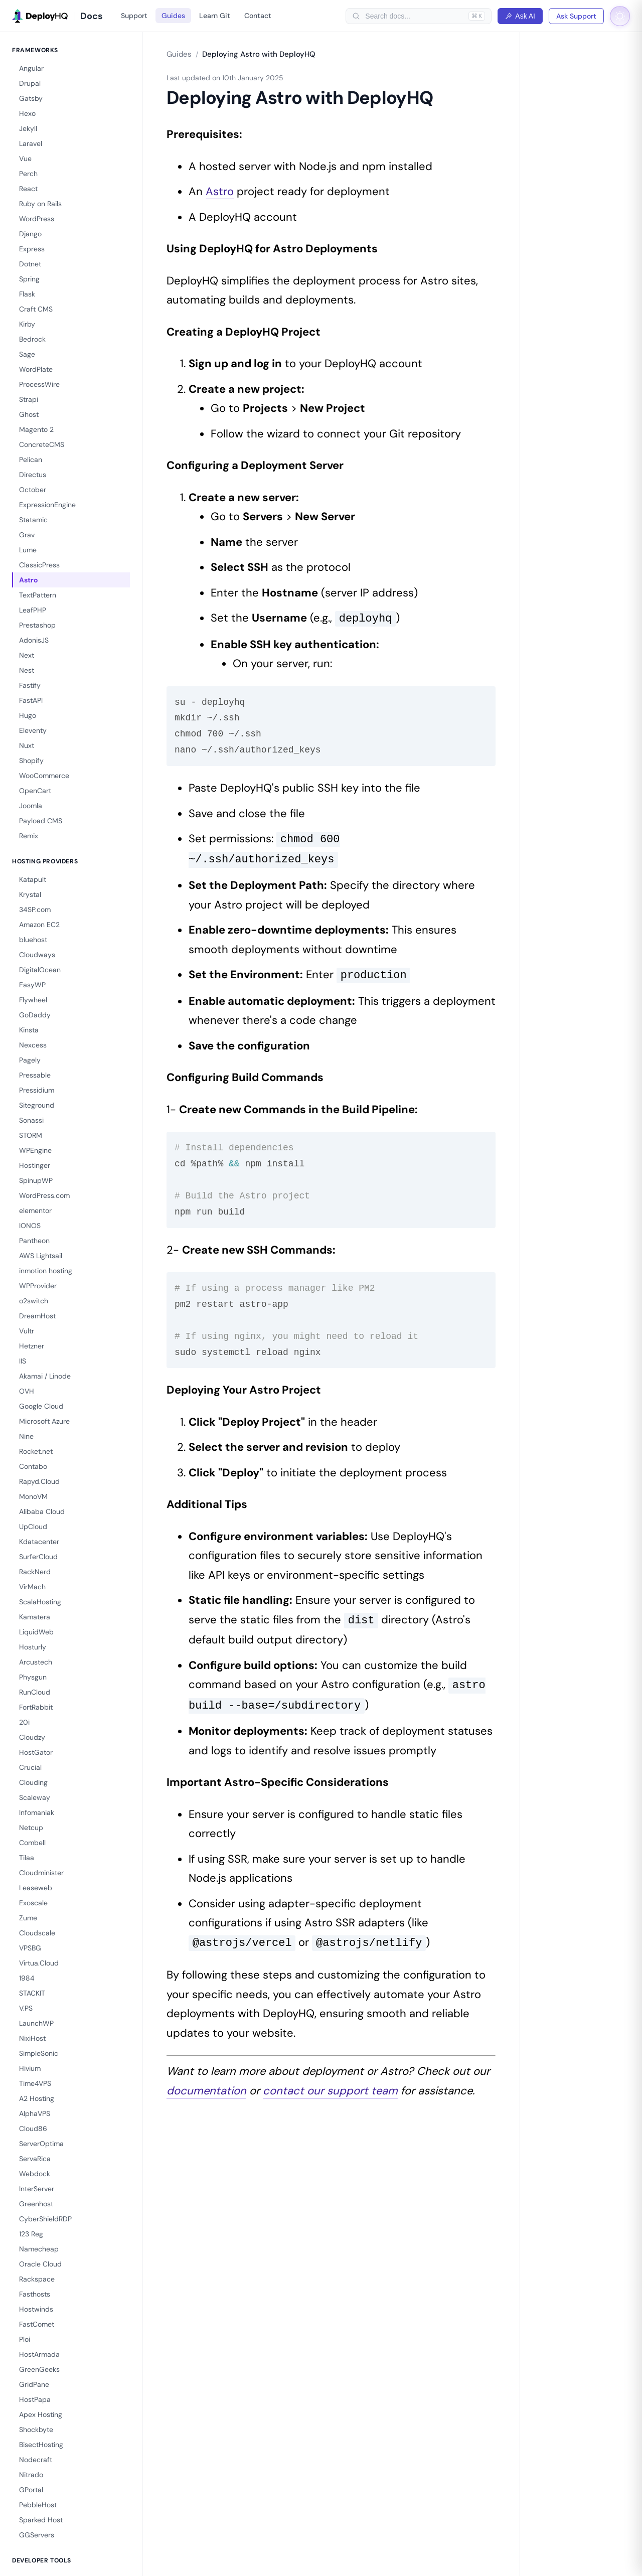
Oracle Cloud (40, 2263)
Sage (27, 354)
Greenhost (36, 2203)
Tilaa (26, 1857)
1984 (27, 1978)
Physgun (33, 1677)
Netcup (31, 1827)
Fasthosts (34, 2294)
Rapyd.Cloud (39, 1481)
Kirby (27, 324)
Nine (26, 1436)
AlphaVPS (34, 2113)
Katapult (32, 879)
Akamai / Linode (45, 1376)
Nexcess (33, 1044)
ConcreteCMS (41, 444)
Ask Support (576, 16)
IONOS (30, 1225)
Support (134, 15)
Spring (29, 278)
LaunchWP (36, 2023)
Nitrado (31, 2474)
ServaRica (35, 2158)
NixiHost (32, 2038)
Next (26, 655)
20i (24, 1722)
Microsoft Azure (44, 1421)
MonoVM (33, 1496)
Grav (27, 534)
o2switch (33, 1300)
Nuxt (26, 745)
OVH (26, 1391)
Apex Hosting (40, 2414)
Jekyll (28, 128)
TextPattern (37, 594)
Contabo (33, 1466)
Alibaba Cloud (42, 1511)
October (32, 489)
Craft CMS (36, 309)
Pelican (30, 459)
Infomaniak (36, 1812)
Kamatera (34, 1616)
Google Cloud (41, 1406)
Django (30, 233)
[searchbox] (414, 16)
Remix (28, 835)
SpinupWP (36, 1180)
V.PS (26, 2008)
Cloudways (37, 954)
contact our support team (330, 2090)
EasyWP (32, 984)
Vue (25, 158)
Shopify (31, 760)
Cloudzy (32, 1737)
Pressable (35, 1075)
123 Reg (31, 2233)
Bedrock (32, 339)
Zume (28, 1917)
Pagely (30, 1060)
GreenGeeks (39, 2369)
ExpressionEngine (47, 504)
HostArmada (39, 2354)
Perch (28, 173)
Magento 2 (36, 429)
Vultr (26, 1330)
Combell (32, 1842)
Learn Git (214, 15)
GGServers (36, 2534)
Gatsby (31, 98)
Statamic (33, 519)
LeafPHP (32, 610)
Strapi (28, 399)
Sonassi (31, 1120)
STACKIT (32, 1993)
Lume (28, 549)
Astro (28, 579)
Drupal (30, 83)
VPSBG (30, 1947)
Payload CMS (40, 820)
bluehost (33, 939)
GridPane (34, 2384)
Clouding (33, 1782)
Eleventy (33, 730)
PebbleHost (38, 2504)
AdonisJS (34, 640)
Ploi (24, 2339)
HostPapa (35, 2399)
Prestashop (37, 625)
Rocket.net (36, 1451)
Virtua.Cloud (39, 1962)
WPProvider (38, 1285)
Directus (32, 474)
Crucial (30, 1767)
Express (32, 248)
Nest (26, 670)
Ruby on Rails (40, 203)
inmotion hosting (45, 1270)
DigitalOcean (40, 969)
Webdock (34, 2173)
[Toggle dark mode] (620, 16)
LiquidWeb (36, 1631)
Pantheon (34, 1240)
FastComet (36, 2324)
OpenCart (35, 790)
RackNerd (35, 1571)
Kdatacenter (39, 1541)
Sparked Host (41, 2519)
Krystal (30, 894)
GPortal (31, 2489)
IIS (22, 1361)
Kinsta (29, 1029)
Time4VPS (35, 2083)
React (28, 188)
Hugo (27, 715)
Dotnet (30, 263)
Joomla (30, 805)
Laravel (30, 143)
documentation (206, 2090)
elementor (35, 1210)
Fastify (30, 685)
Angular (31, 68)
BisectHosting (41, 2444)
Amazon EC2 (39, 924)
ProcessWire (39, 384)
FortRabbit (36, 1707)
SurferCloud (38, 1556)
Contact (257, 15)
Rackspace (37, 2279)
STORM (30, 1135)
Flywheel (33, 999)
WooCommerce (44, 775)
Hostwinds (36, 2309)
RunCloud (34, 1692)
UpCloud (33, 1526)
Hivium (30, 2068)
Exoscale (33, 1902)
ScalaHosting (40, 1601)
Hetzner (31, 1345)
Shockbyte (36, 2429)
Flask (27, 293)
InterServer (36, 2188)
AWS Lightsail (40, 1255)
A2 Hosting (36, 2098)
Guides (173, 15)
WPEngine (35, 1150)
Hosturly (32, 1646)
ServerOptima (41, 2143)
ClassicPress (39, 564)
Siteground (36, 1105)
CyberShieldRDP (45, 2218)
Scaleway (34, 1797)
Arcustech (35, 1661)
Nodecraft (35, 2459)
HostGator (36, 1752)
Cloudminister (41, 1872)
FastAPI (31, 700)
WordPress (36, 218)
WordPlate (36, 369)
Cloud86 (33, 2128)
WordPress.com (44, 1195)
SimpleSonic (38, 2053)
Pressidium (36, 1090)
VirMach (32, 1586)
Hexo (27, 113)
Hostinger (34, 1165)
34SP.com (35, 909)
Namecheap (39, 2248)
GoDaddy (35, 1014)
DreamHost (37, 1315)
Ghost (29, 414)
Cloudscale (37, 1932)
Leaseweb (35, 1887)
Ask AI (520, 16)
